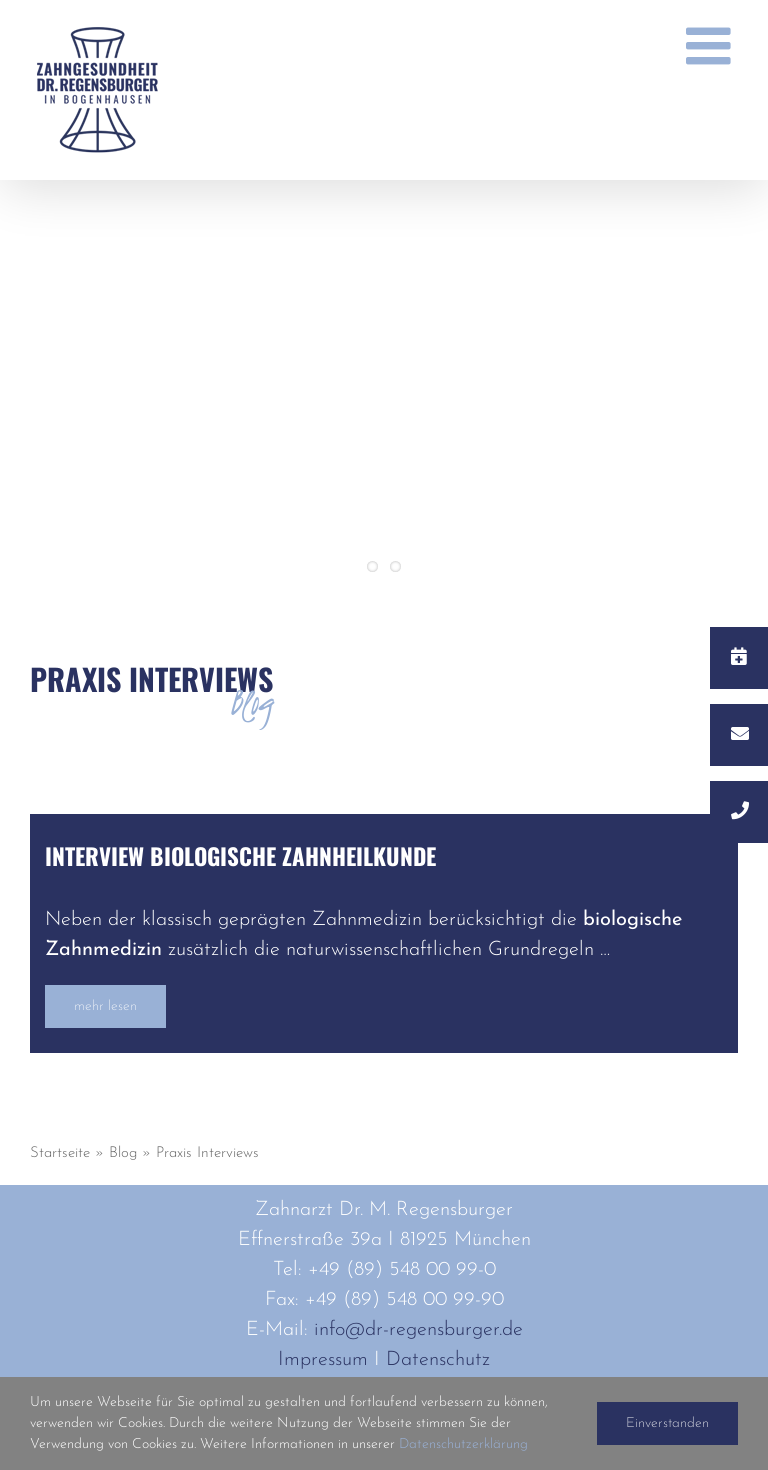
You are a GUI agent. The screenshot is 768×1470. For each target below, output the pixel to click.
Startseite (60, 1153)
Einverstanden (667, 1423)
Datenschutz (438, 1360)
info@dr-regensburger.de (418, 1330)
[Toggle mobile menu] (712, 46)
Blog (123, 1153)
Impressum (323, 1360)
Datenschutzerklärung (463, 1444)
